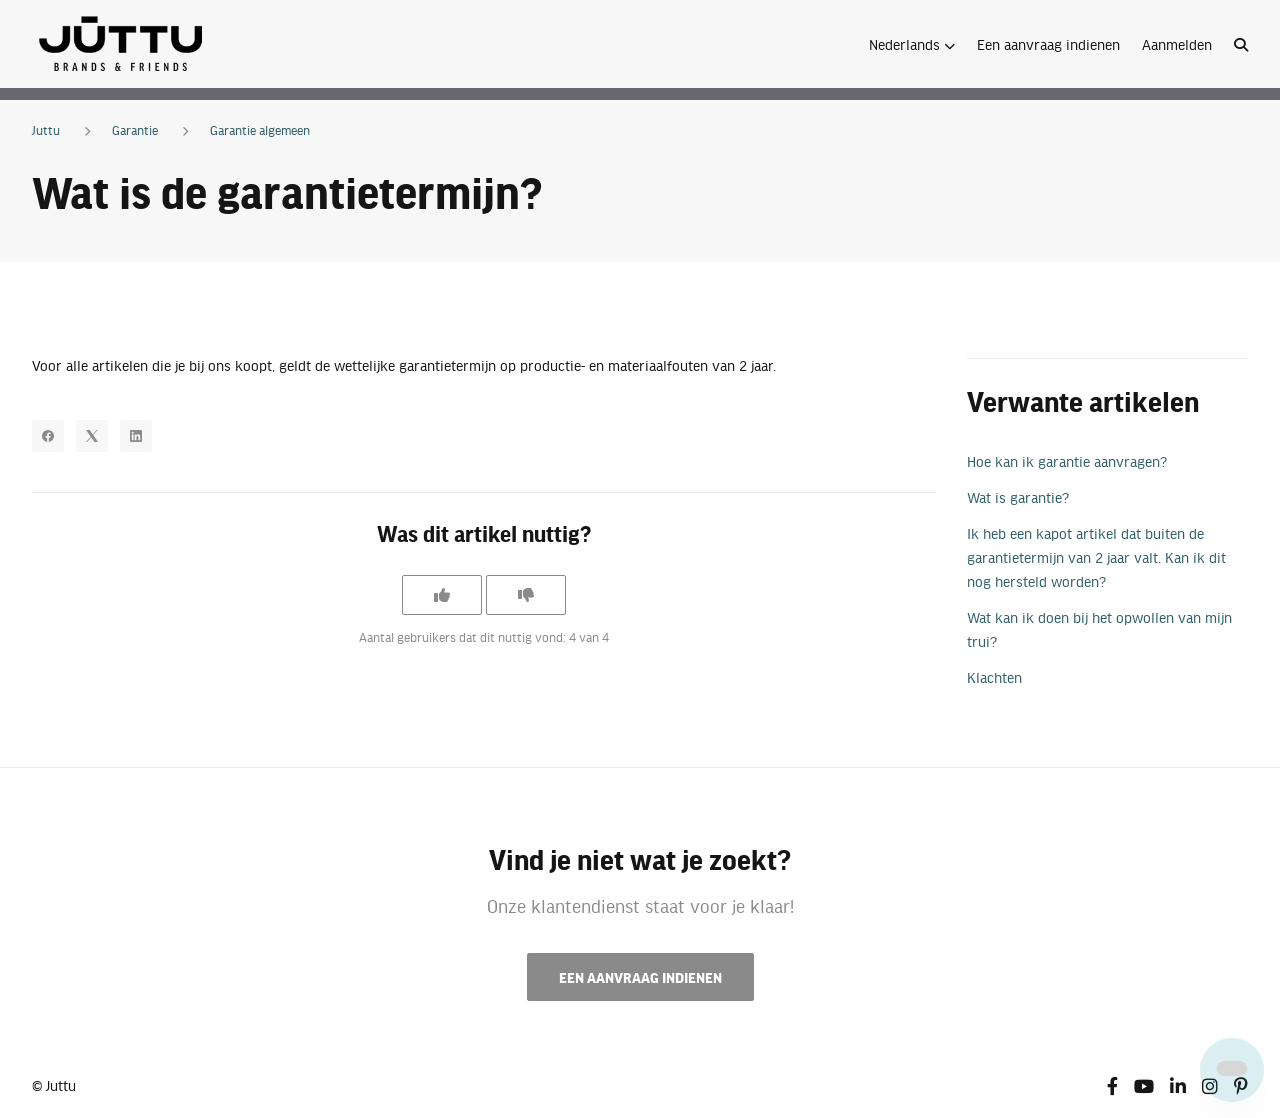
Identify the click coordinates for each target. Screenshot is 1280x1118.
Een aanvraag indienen (1048, 44)
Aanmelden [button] (1177, 44)
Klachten (994, 677)
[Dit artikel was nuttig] (442, 595)
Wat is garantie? (1018, 497)
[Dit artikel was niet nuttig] (526, 595)
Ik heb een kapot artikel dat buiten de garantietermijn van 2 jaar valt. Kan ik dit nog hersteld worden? (1096, 557)
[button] (912, 44)
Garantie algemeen (260, 130)
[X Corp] (92, 436)
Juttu (46, 130)
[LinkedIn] (136, 436)
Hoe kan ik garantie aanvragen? (1067, 461)
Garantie (135, 130)
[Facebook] (48, 436)
